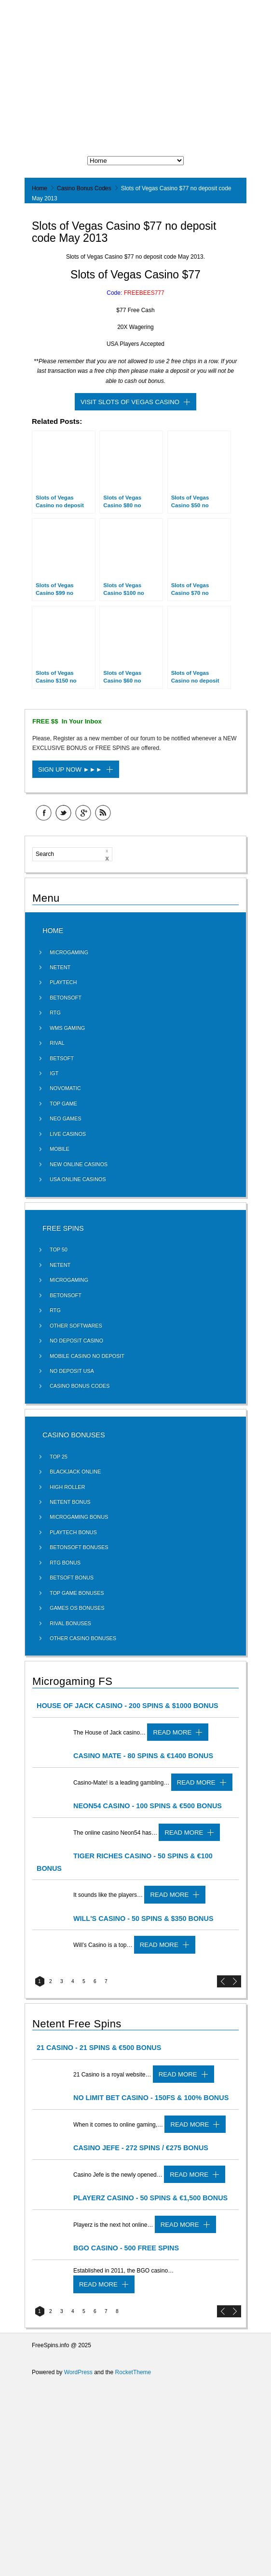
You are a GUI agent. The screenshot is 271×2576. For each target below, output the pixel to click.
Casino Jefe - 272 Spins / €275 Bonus (140, 2148)
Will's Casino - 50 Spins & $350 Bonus (143, 1918)
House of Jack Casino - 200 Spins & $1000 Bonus (127, 1705)
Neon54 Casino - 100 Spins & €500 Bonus (147, 1806)
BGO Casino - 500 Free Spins (126, 2248)
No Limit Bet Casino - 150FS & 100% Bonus (151, 2098)
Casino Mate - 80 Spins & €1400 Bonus (143, 1756)
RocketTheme (133, 2372)
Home (39, 188)
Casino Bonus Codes (84, 188)
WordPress (78, 2372)
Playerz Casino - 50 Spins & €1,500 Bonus (150, 2198)
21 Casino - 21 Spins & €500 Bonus (99, 2047)
